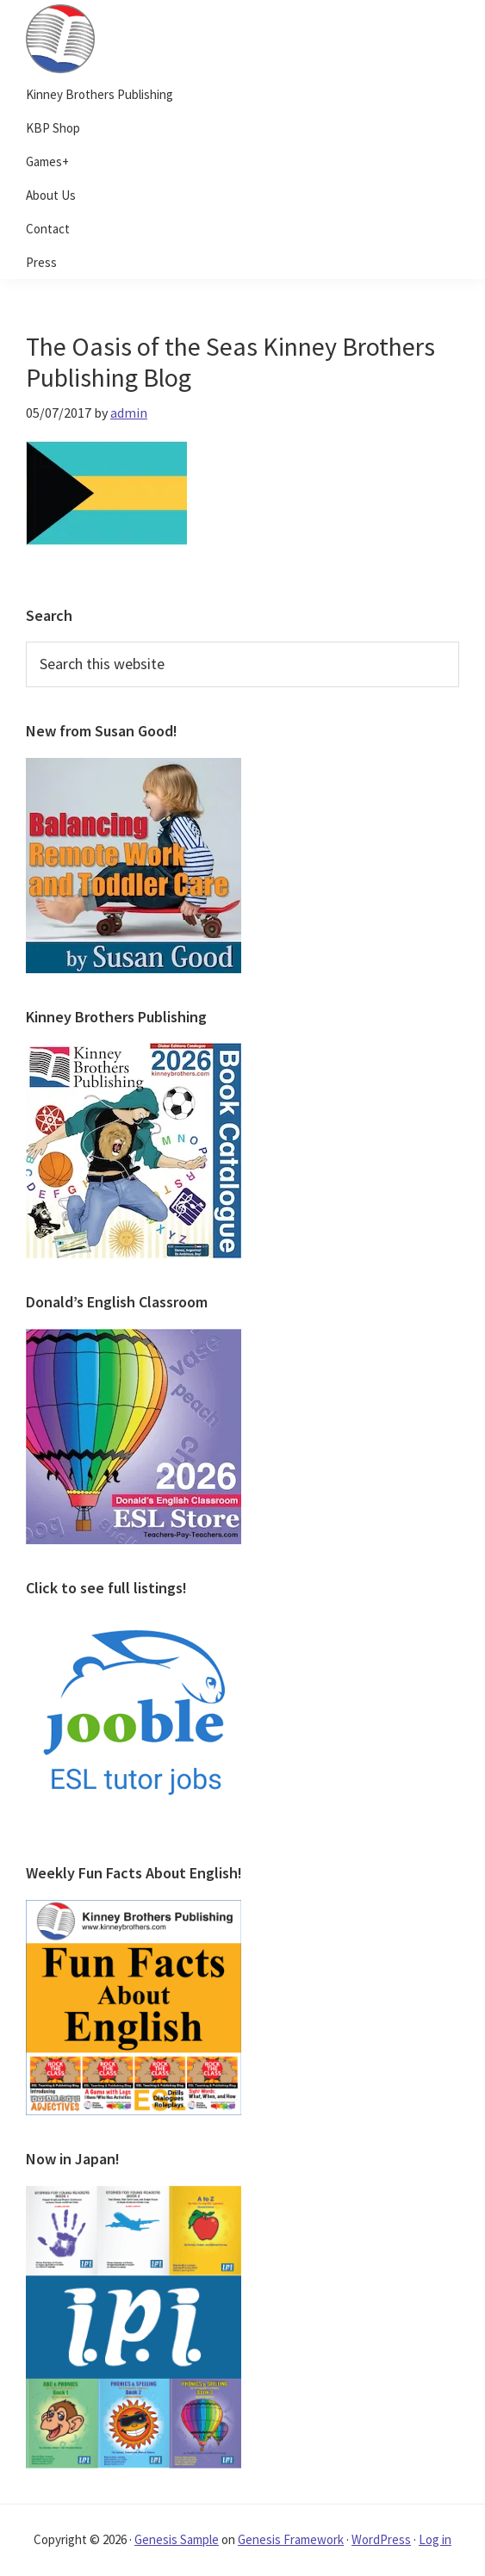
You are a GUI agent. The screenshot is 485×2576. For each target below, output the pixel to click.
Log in (435, 2539)
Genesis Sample (176, 2539)
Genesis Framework (291, 2539)
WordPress (381, 2539)
